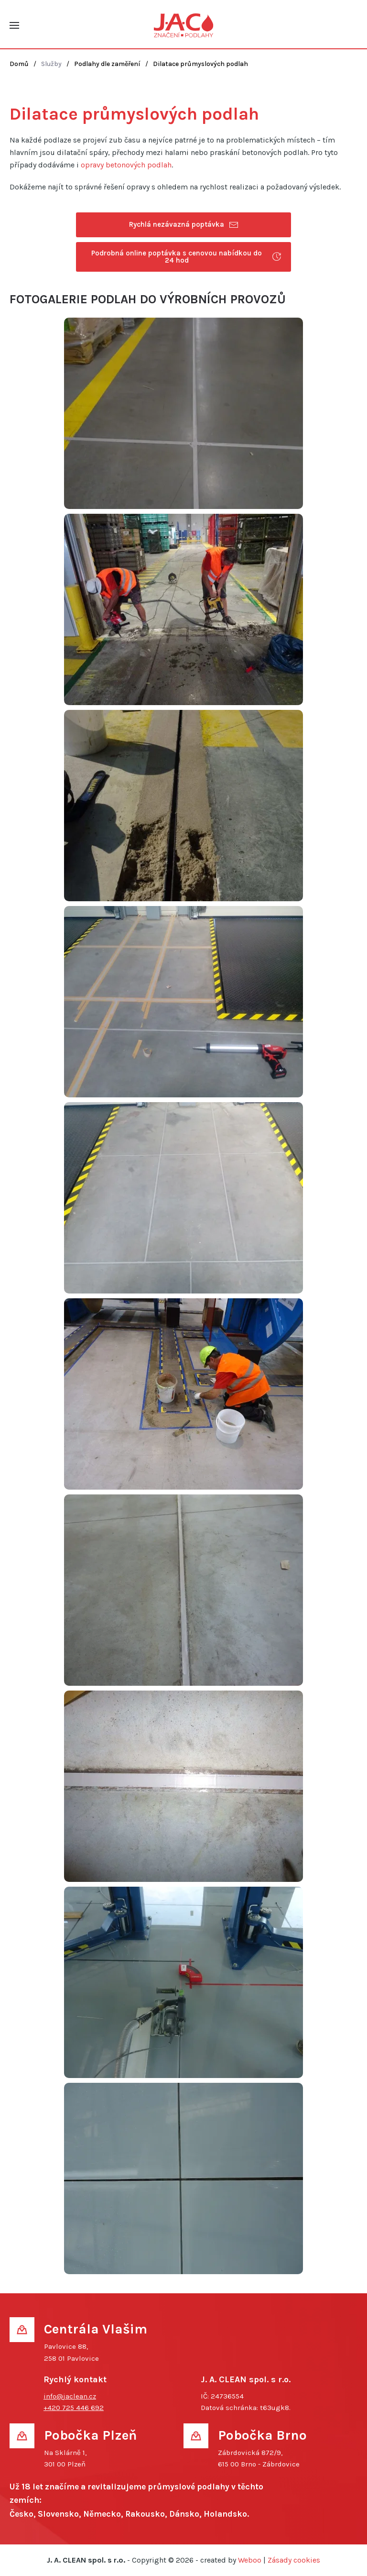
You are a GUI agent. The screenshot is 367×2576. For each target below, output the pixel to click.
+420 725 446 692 (73, 2407)
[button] (14, 25)
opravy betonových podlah (126, 164)
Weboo (249, 2560)
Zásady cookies (294, 2560)
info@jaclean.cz (69, 2396)
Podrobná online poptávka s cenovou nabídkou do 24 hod (186, 257)
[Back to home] (184, 25)
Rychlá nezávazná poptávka (183, 225)
